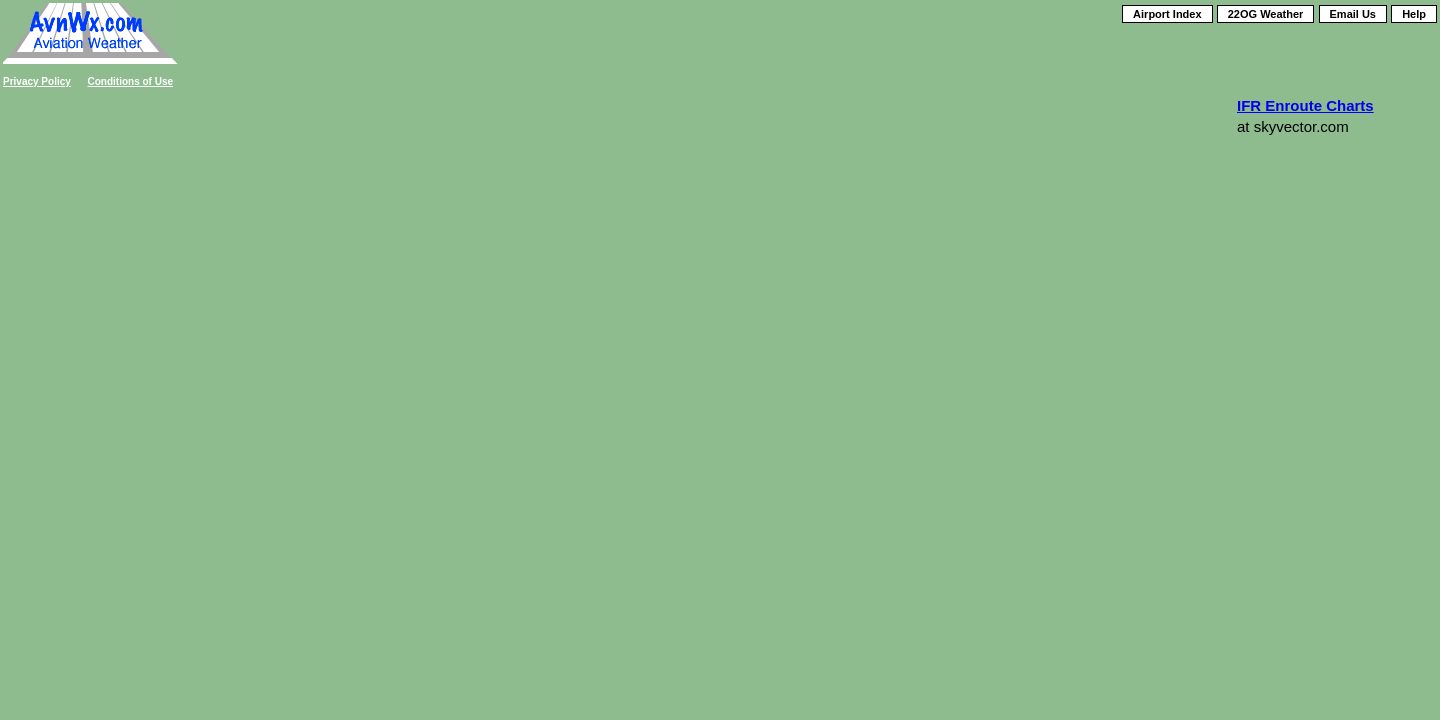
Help (1414, 14)
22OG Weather (1266, 14)
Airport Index (1167, 14)
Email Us (1353, 14)
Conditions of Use (131, 81)
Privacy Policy (37, 81)
